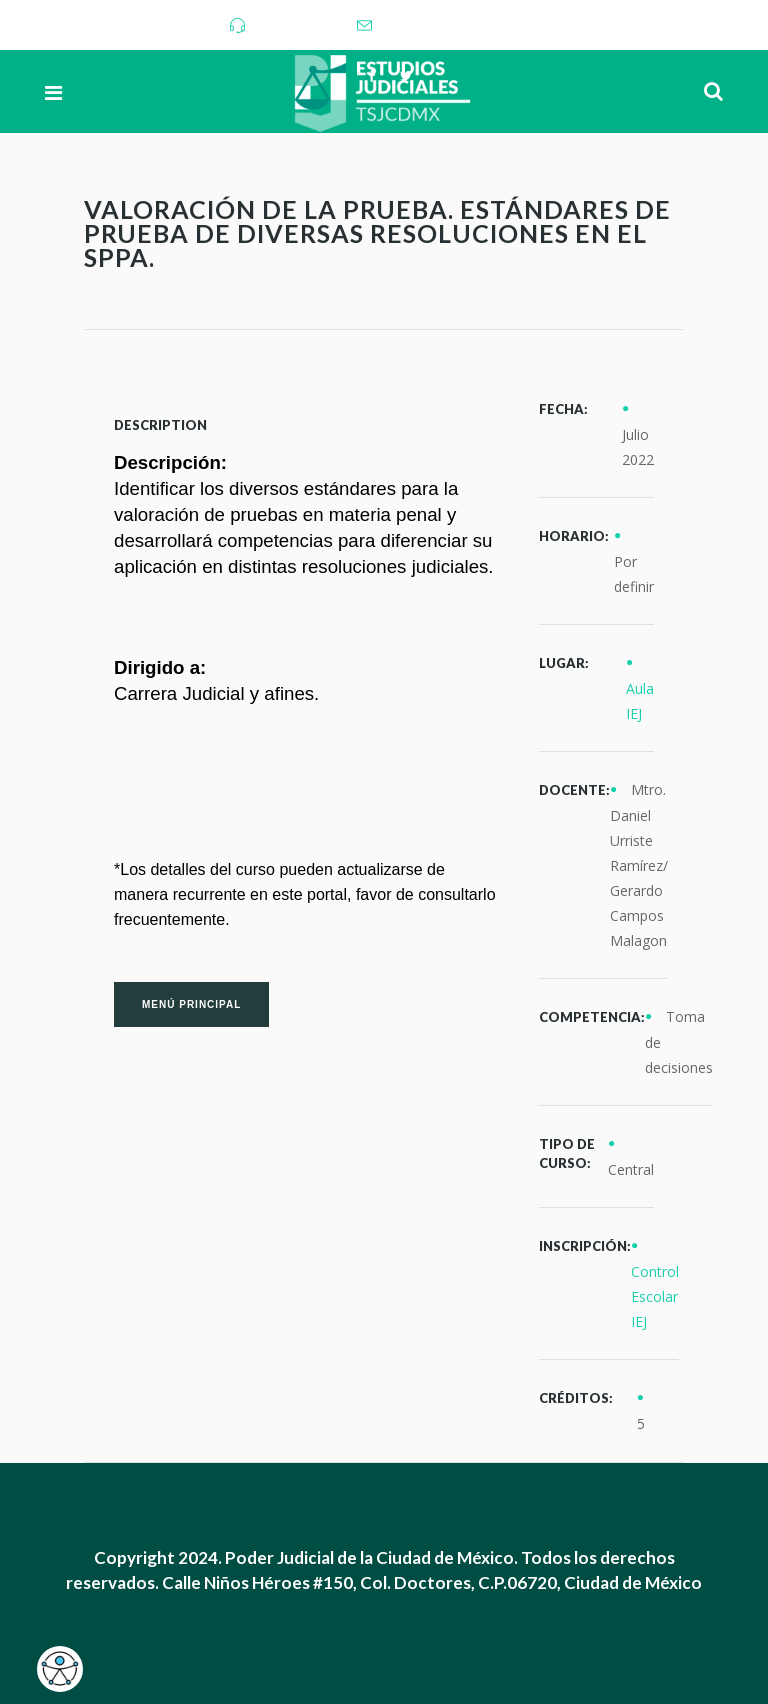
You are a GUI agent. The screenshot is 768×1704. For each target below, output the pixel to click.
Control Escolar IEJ (655, 1296)
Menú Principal (191, 1004)
